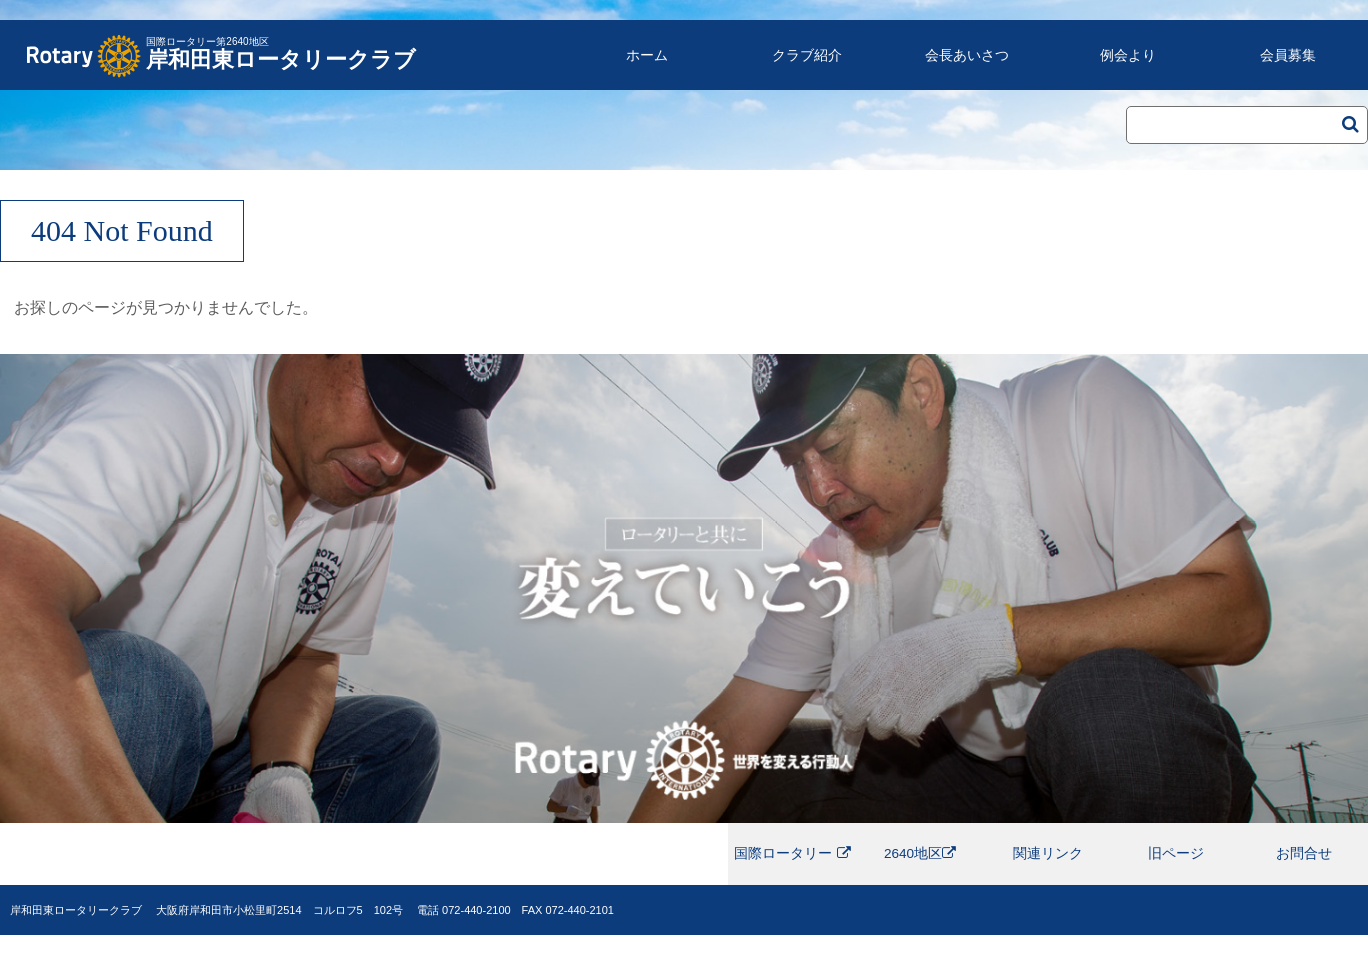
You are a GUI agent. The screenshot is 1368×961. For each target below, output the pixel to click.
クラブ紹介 (807, 55)
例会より (1128, 55)
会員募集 (1288, 55)
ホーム (647, 55)
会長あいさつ (967, 55)
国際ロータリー (792, 867)
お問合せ (1304, 867)
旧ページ (1176, 867)
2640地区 (920, 867)
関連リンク (1048, 867)
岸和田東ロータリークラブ (281, 48)
